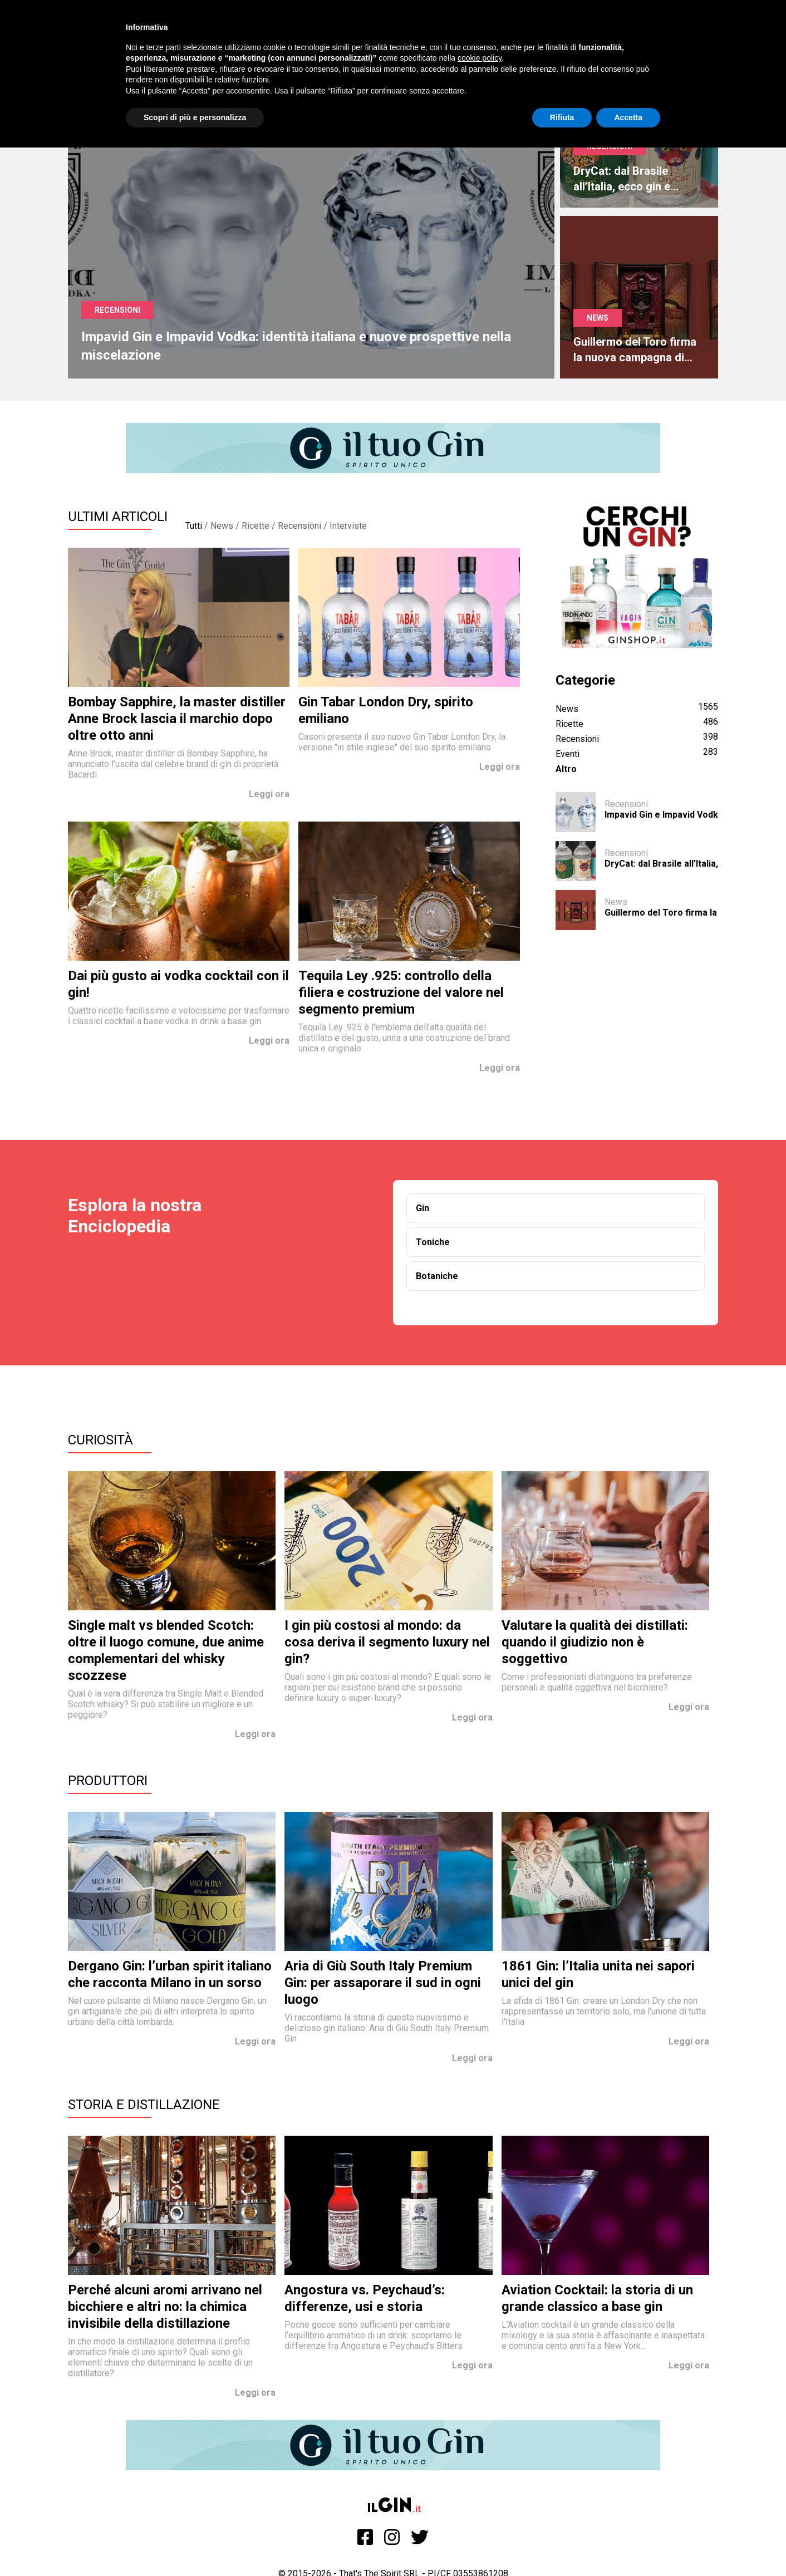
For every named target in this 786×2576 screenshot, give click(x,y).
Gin (422, 1208)
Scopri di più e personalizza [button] (195, 117)
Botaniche (437, 1276)
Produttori (108, 1780)
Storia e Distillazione (144, 2104)
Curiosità (100, 1440)
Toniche (433, 1242)
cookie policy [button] (480, 57)
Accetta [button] (628, 117)
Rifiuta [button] (562, 117)
